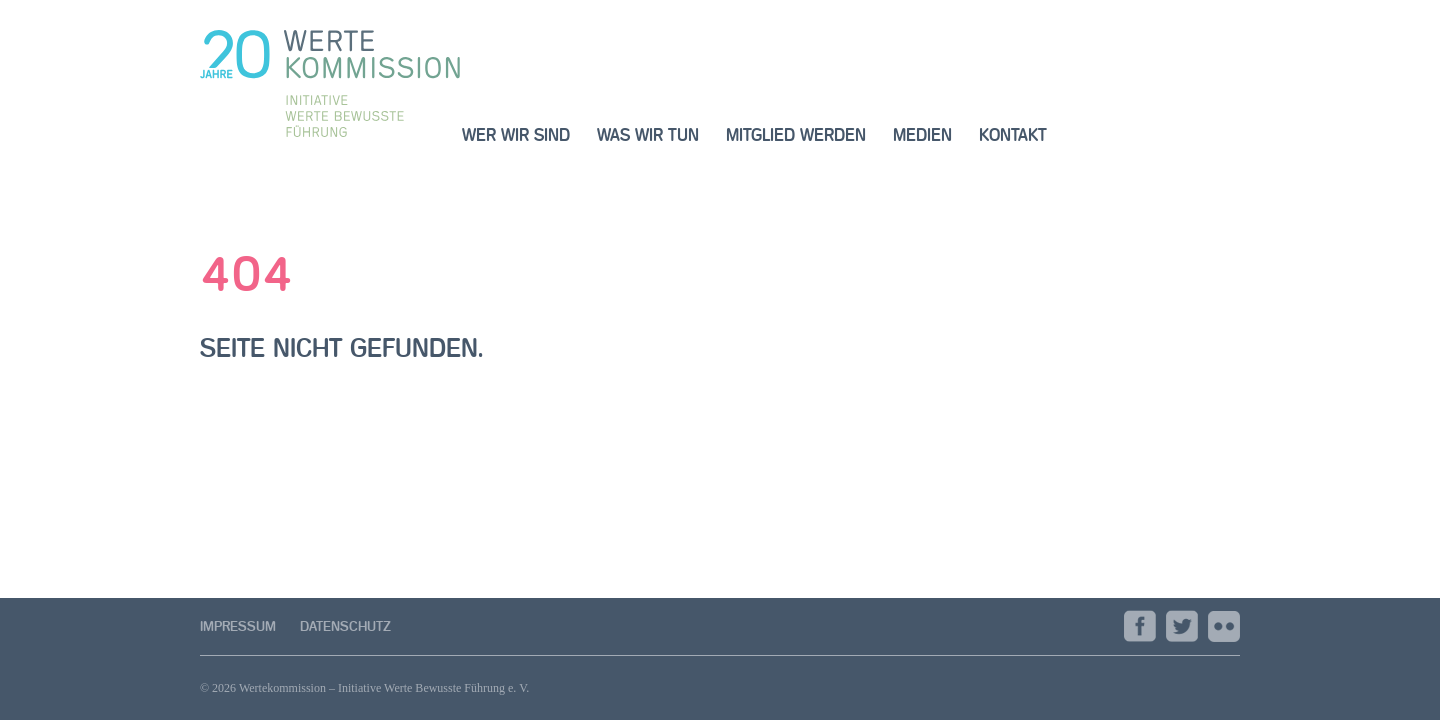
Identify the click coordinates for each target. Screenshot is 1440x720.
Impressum (238, 626)
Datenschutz (345, 626)
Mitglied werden (796, 135)
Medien (922, 135)
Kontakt (1013, 135)
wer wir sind (516, 135)
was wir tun (648, 135)
